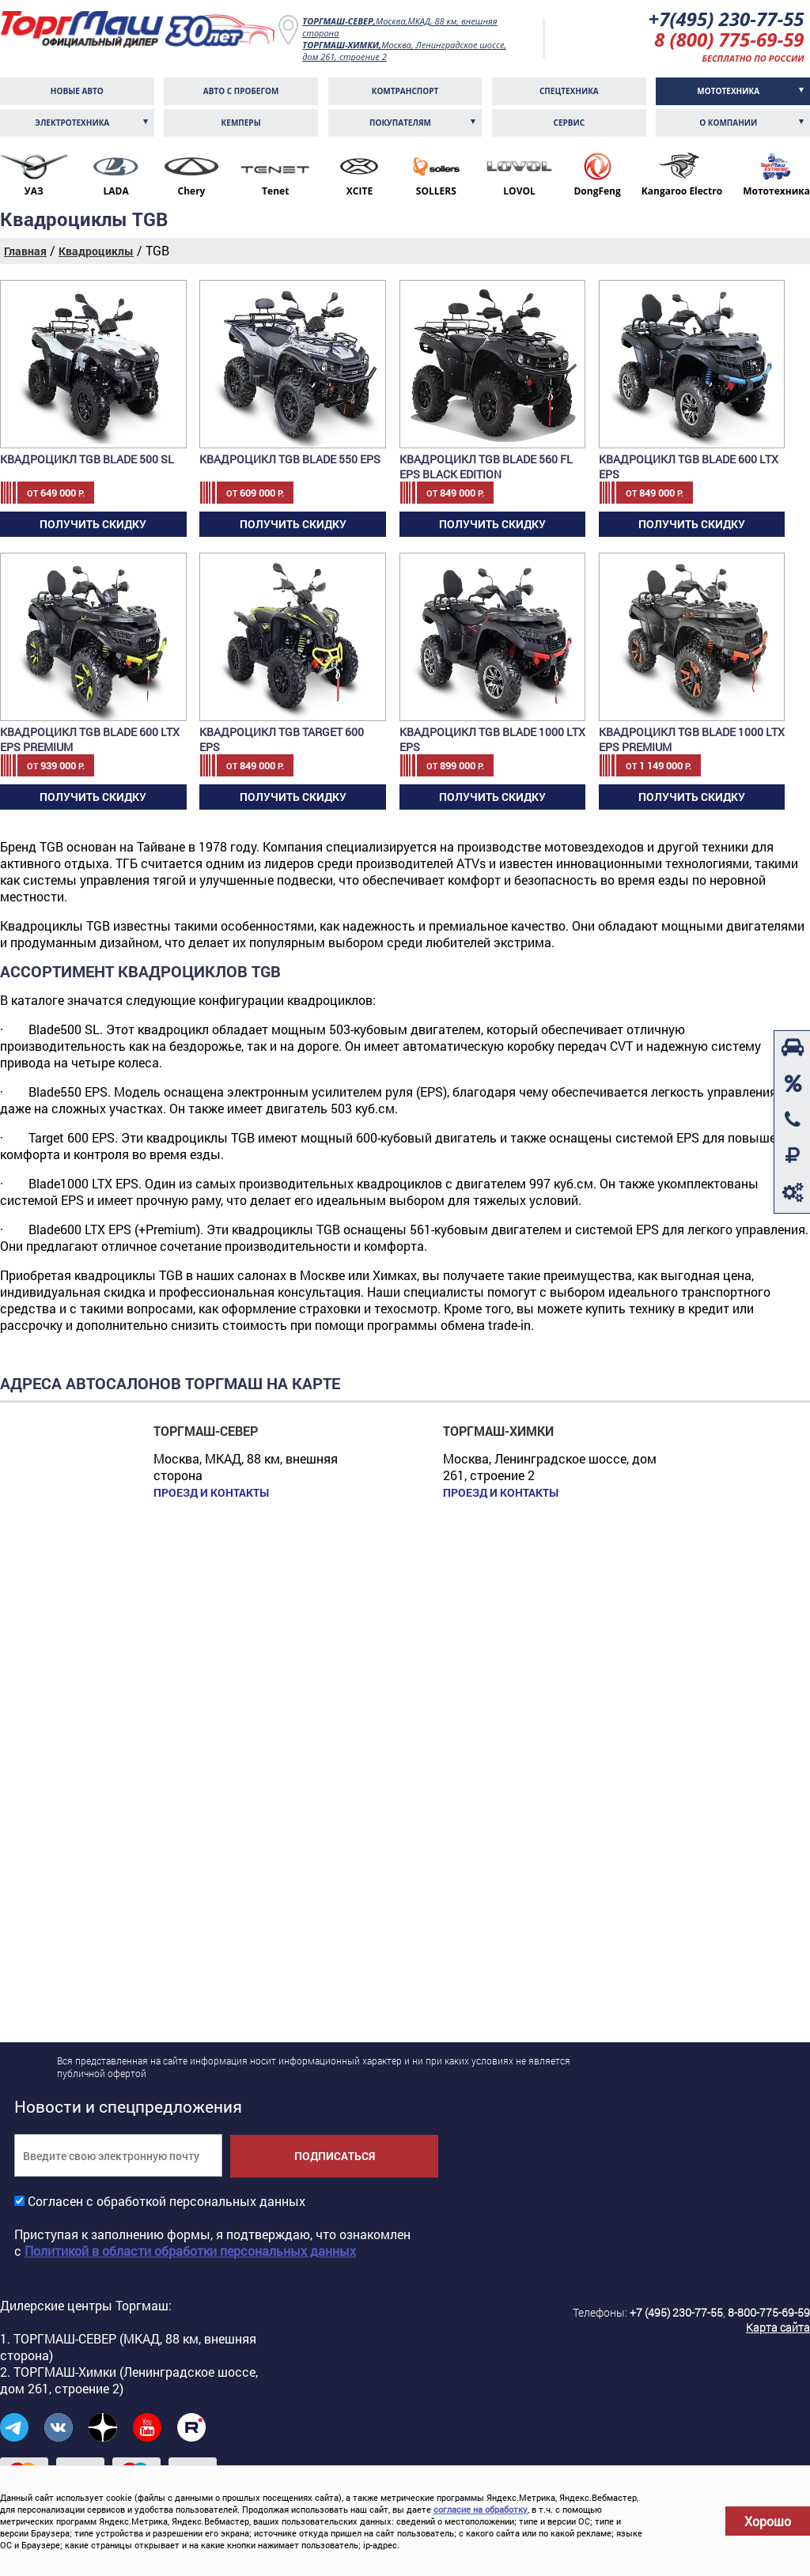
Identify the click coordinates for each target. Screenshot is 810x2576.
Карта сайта (778, 2327)
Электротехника (72, 122)
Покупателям (400, 122)
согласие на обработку (480, 2509)
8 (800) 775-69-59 (729, 39)
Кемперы (241, 122)
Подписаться (334, 2155)
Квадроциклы (96, 251)
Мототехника (728, 90)
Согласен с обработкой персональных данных (166, 2201)
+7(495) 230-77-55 (726, 19)
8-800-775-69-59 (769, 2312)
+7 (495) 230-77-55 (676, 2312)
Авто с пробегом (241, 90)
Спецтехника (569, 90)
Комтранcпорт (405, 90)
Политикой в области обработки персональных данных (190, 2250)
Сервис (569, 122)
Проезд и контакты (211, 1492)
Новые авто (77, 90)
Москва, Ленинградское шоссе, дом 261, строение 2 (404, 50)
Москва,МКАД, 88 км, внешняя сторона (399, 27)
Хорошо (767, 2521)
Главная (25, 251)
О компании (728, 122)
